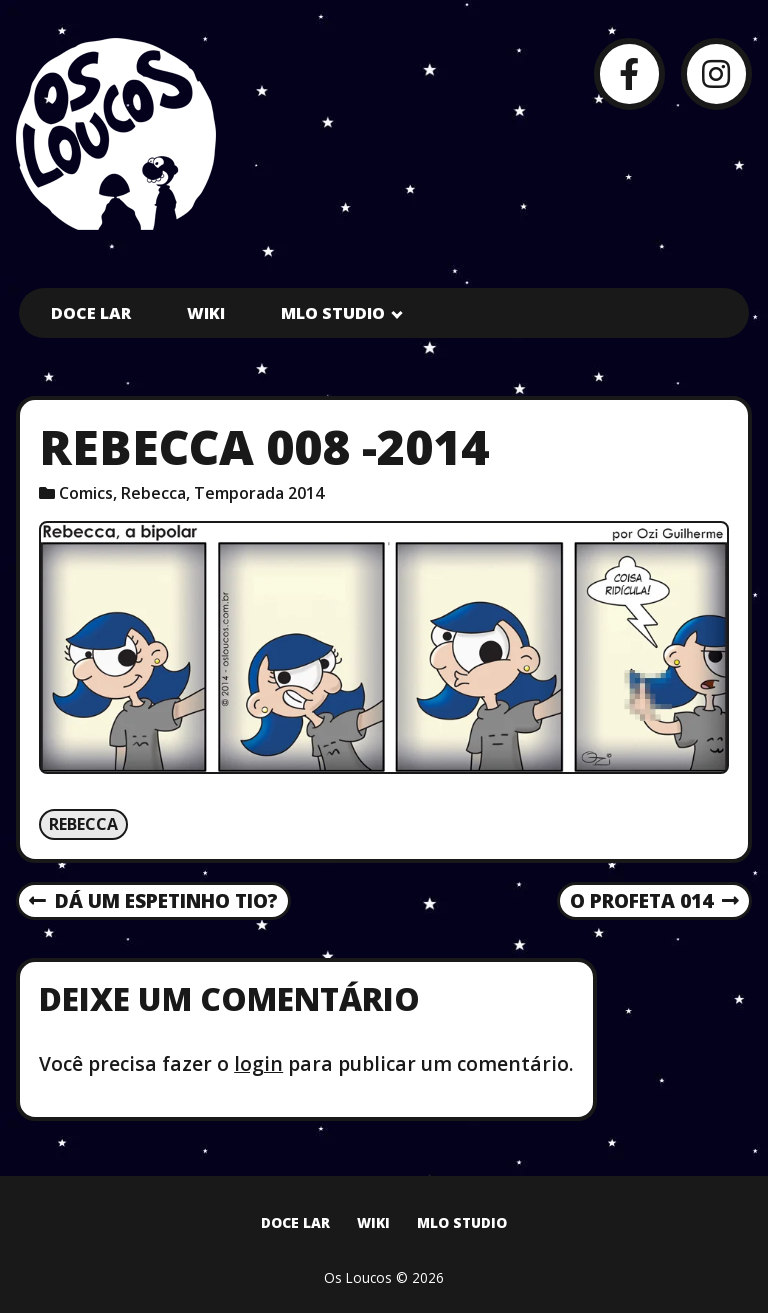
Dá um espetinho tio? (153, 902)
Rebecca (153, 493)
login (258, 1063)
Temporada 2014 (259, 493)
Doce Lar (91, 313)
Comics (86, 493)
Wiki (206, 313)
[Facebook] (629, 73)
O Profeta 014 (654, 902)
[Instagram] (716, 73)
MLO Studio (333, 313)
